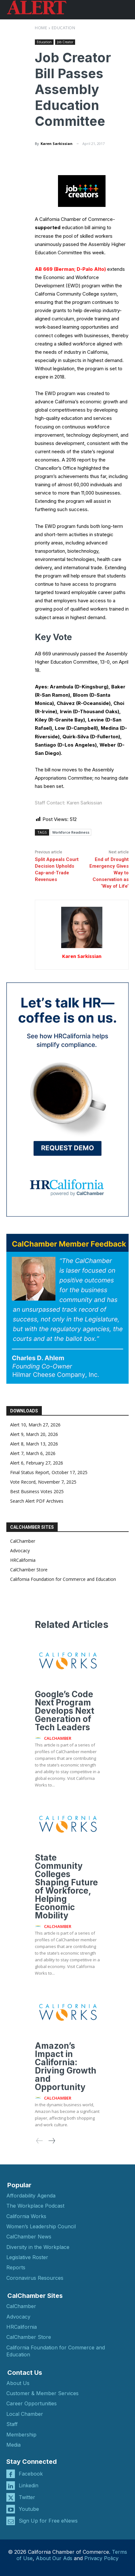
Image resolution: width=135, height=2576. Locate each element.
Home (41, 28)
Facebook (31, 2473)
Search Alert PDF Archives (36, 1501)
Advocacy (20, 1551)
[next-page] (51, 2140)
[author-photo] (39, 1738)
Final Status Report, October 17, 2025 (48, 1472)
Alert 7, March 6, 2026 (32, 1453)
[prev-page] (39, 2140)
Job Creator (65, 42)
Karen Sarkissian (57, 143)
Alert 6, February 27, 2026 (36, 1463)
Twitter (27, 2497)
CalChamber (22, 1541)
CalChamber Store (29, 1570)
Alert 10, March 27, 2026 (35, 1425)
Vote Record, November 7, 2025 (43, 1482)
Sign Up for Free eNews (48, 2521)
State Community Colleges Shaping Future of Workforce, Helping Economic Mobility (66, 1886)
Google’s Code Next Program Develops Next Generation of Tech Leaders (64, 1710)
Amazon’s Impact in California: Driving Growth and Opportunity (65, 2066)
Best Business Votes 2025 (37, 1491)
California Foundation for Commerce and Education (63, 1579)
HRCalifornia (22, 1560)
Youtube (29, 2509)
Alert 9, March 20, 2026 (34, 1434)
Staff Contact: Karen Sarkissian (68, 803)
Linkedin (28, 2485)
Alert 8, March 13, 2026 (34, 1444)
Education (63, 28)
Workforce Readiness (70, 832)
